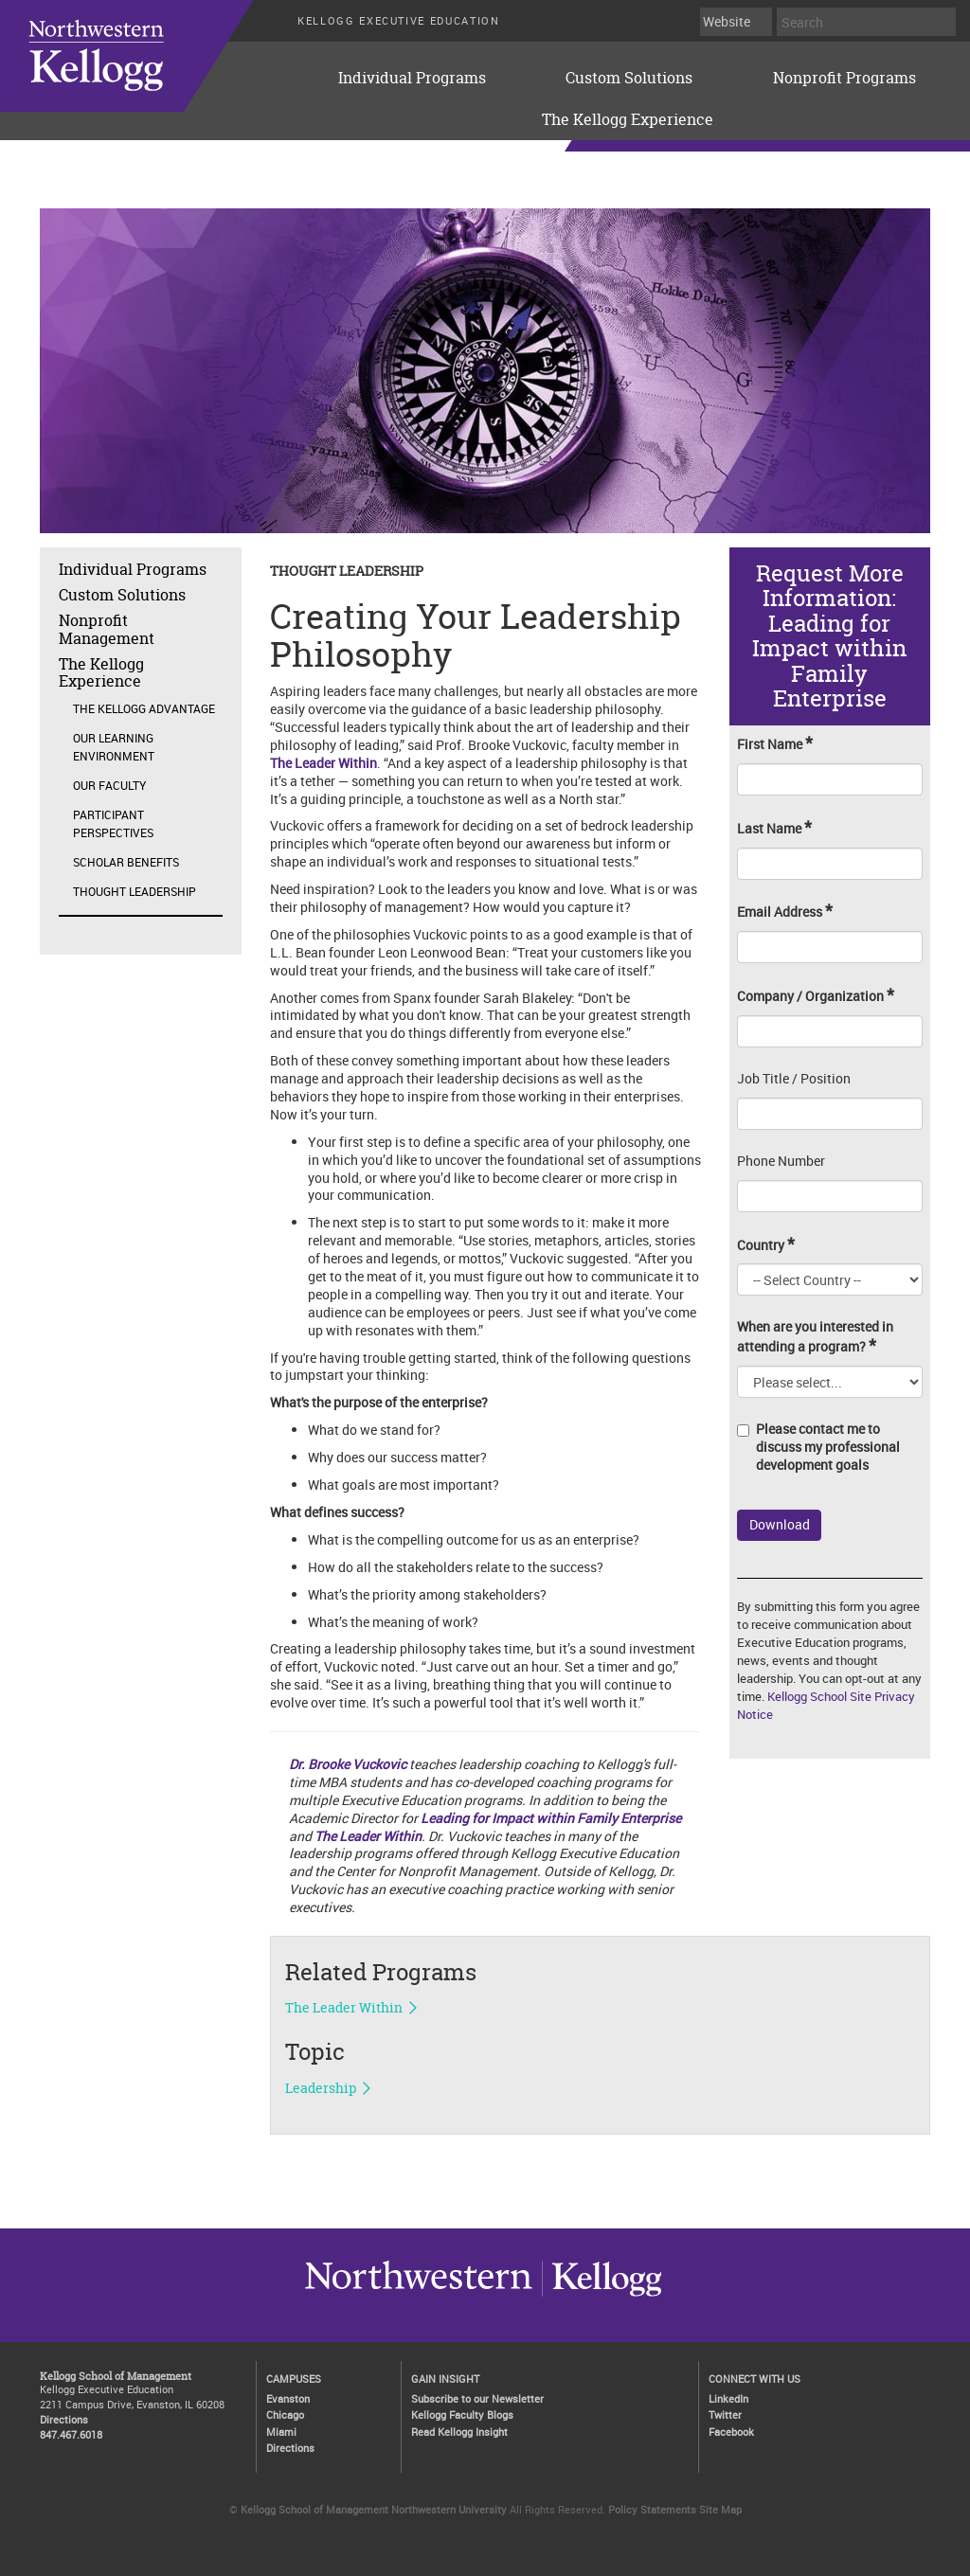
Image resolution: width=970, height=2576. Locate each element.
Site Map (720, 2509)
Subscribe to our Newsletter (477, 2398)
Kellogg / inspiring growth (418, 2296)
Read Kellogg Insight (459, 2431)
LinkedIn (728, 2398)
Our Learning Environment (113, 746)
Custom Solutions (629, 77)
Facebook (731, 2431)
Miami (281, 2431)
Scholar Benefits (126, 861)
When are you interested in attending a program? (815, 1337)
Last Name (774, 828)
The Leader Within (368, 1836)
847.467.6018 (71, 2434)
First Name (775, 744)
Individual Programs (412, 77)
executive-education (150, 56)
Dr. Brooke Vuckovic (347, 1764)
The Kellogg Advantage (144, 708)
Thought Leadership (134, 891)
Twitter (725, 2414)
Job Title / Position (794, 1078)
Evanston (288, 2398)
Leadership (320, 2088)
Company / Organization (815, 996)
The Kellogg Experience (627, 119)
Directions (64, 2419)
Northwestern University (601, 2296)
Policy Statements (652, 2509)
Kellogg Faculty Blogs (462, 2414)
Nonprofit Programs (844, 77)
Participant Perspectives (113, 823)
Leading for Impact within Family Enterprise (551, 1818)
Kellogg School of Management (115, 2376)
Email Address (785, 911)
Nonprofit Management (106, 629)
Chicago (285, 2414)
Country (766, 1245)
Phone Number (781, 1161)
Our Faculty (109, 785)
